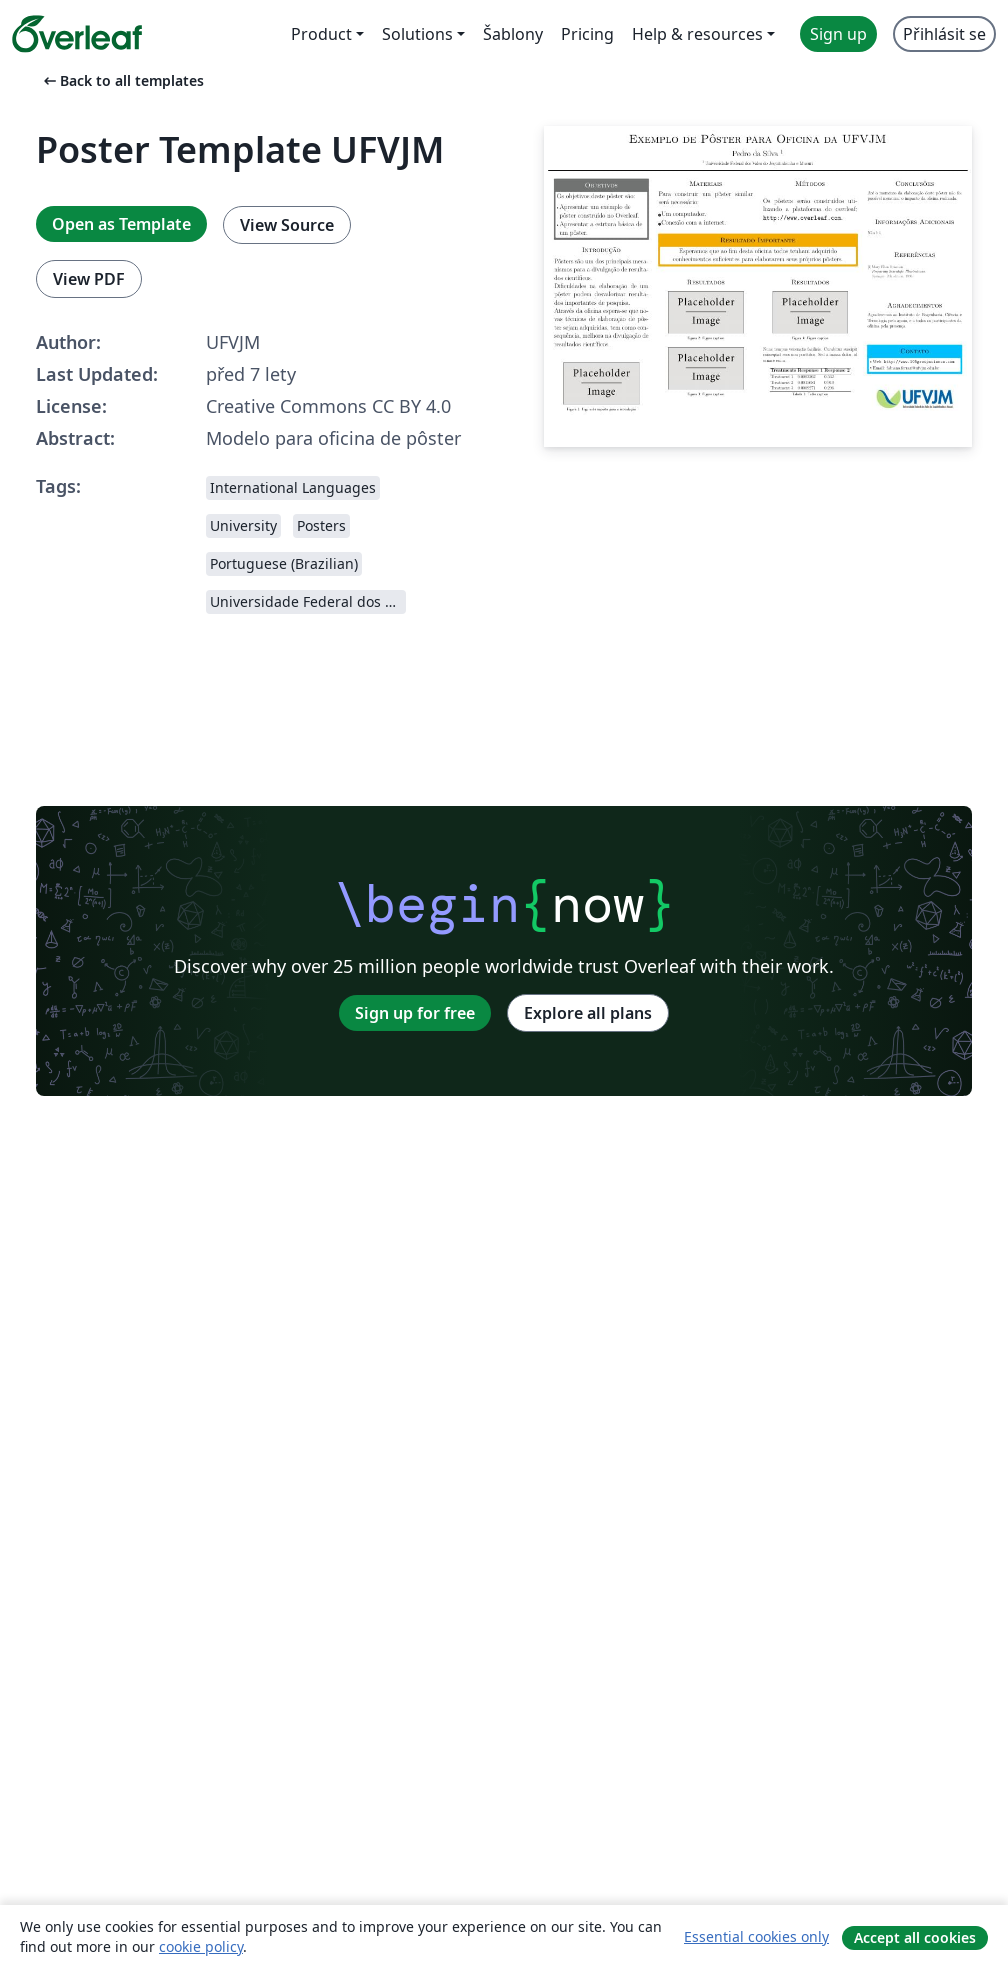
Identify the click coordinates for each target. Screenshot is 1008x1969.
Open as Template (121, 224)
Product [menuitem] (321, 34)
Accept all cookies (915, 1937)
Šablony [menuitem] (513, 34)
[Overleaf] (77, 34)
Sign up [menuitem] (838, 34)
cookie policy (201, 1946)
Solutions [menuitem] (417, 34)
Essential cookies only (756, 1936)
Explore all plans (588, 1013)
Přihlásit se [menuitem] (944, 34)
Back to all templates (122, 80)
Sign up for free (415, 1013)
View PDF (89, 279)
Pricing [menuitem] (587, 34)
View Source (287, 225)
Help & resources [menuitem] (697, 34)
